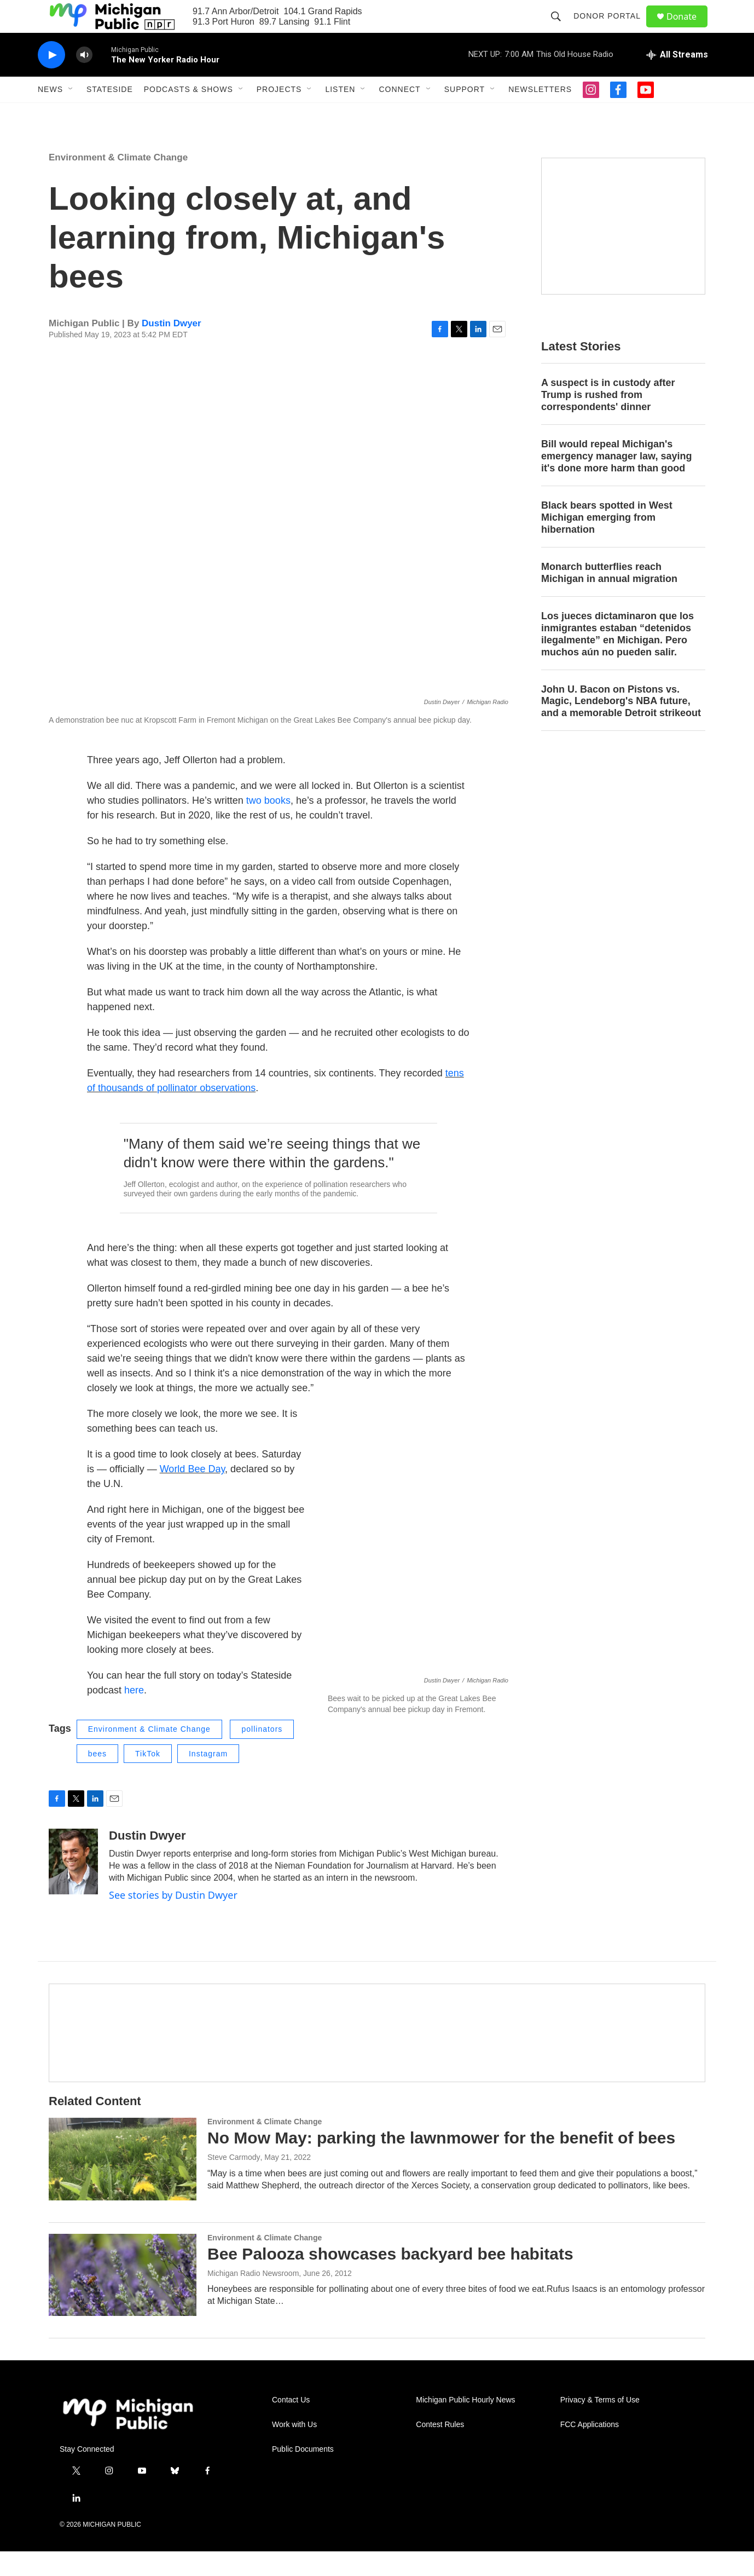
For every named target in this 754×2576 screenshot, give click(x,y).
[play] (51, 79)
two (254, 825)
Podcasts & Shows (188, 114)
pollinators (261, 1753)
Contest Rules (440, 2449)
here (134, 1714)
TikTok (147, 1778)
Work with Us (294, 2449)
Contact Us (291, 2425)
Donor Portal (612, 28)
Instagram (208, 1778)
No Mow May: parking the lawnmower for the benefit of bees (441, 2162)
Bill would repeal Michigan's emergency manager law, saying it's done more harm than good (616, 480)
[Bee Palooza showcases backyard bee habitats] (122, 2299)
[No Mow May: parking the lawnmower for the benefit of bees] (122, 2183)
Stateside (109, 114)
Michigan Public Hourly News (465, 2425)
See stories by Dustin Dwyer (173, 1919)
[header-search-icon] (560, 28)
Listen (340, 114)
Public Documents (303, 2474)
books (277, 825)
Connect (399, 114)
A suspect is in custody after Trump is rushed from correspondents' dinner (608, 419)
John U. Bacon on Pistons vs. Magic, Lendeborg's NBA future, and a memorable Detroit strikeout (621, 726)
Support (464, 114)
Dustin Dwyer (171, 348)
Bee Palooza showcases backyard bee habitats (390, 2278)
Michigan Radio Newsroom (253, 2297)
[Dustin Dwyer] (73, 1886)
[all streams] (677, 79)
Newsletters (540, 114)
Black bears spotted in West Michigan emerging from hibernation (606, 542)
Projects (279, 114)
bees (97, 1778)
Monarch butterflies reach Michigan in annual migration (609, 597)
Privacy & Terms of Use (600, 2425)
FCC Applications (589, 2449)
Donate (688, 28)
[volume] (84, 79)
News (50, 114)
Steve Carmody (233, 2181)
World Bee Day (192, 1493)
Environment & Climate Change (118, 182)
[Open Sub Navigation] (71, 114)
